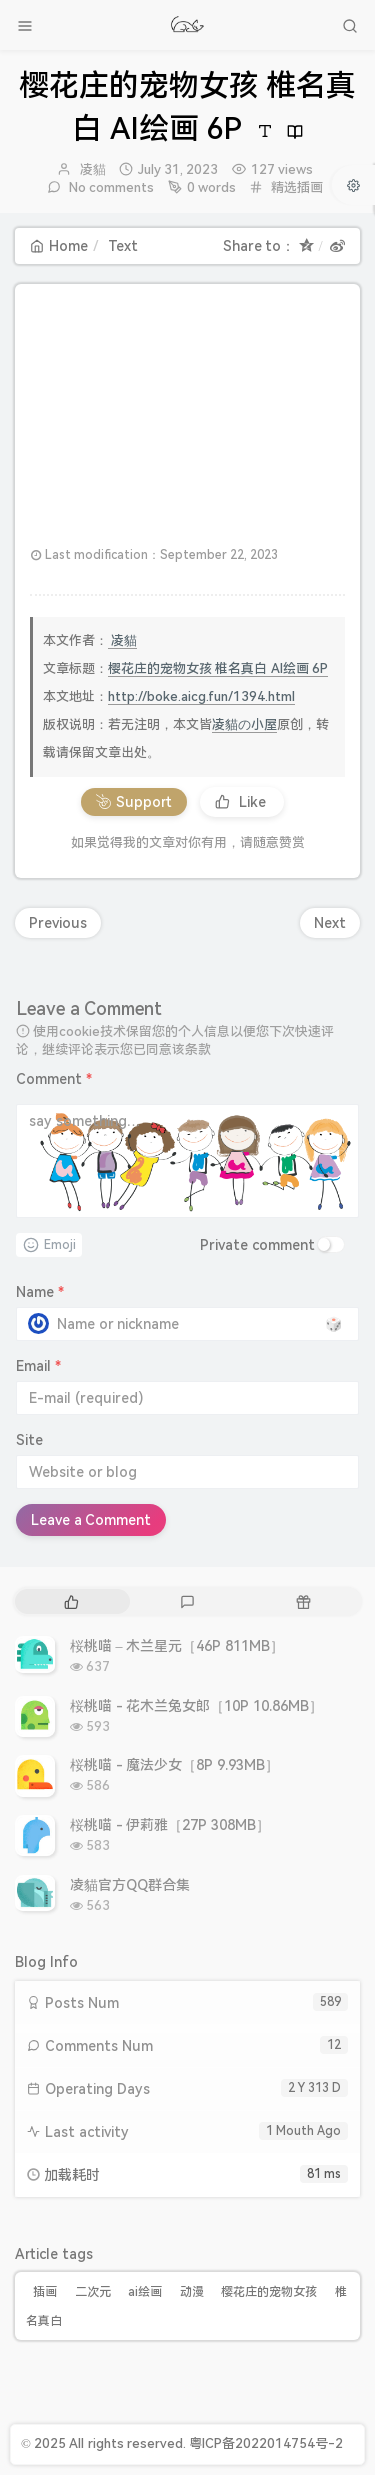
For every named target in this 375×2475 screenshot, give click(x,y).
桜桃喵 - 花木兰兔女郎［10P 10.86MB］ (196, 1706)
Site (29, 1440)
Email (38, 1366)
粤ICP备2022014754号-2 (266, 2443)
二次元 (93, 2292)
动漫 (192, 2292)
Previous (58, 923)
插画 (45, 2292)
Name (40, 1292)
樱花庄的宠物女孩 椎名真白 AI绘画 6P (218, 668)
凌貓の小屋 (244, 724)
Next (330, 923)
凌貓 (93, 169)
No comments (110, 187)
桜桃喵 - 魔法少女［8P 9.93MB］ (174, 1765)
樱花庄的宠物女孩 (269, 2292)
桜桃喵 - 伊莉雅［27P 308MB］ (170, 1825)
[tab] (71, 1601)
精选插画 (297, 187)
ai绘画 (145, 2292)
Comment (54, 1079)
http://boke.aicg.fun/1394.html (201, 696)
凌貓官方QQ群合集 (130, 1885)
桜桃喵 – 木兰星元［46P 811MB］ (177, 1646)
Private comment (257, 1245)
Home (59, 246)
